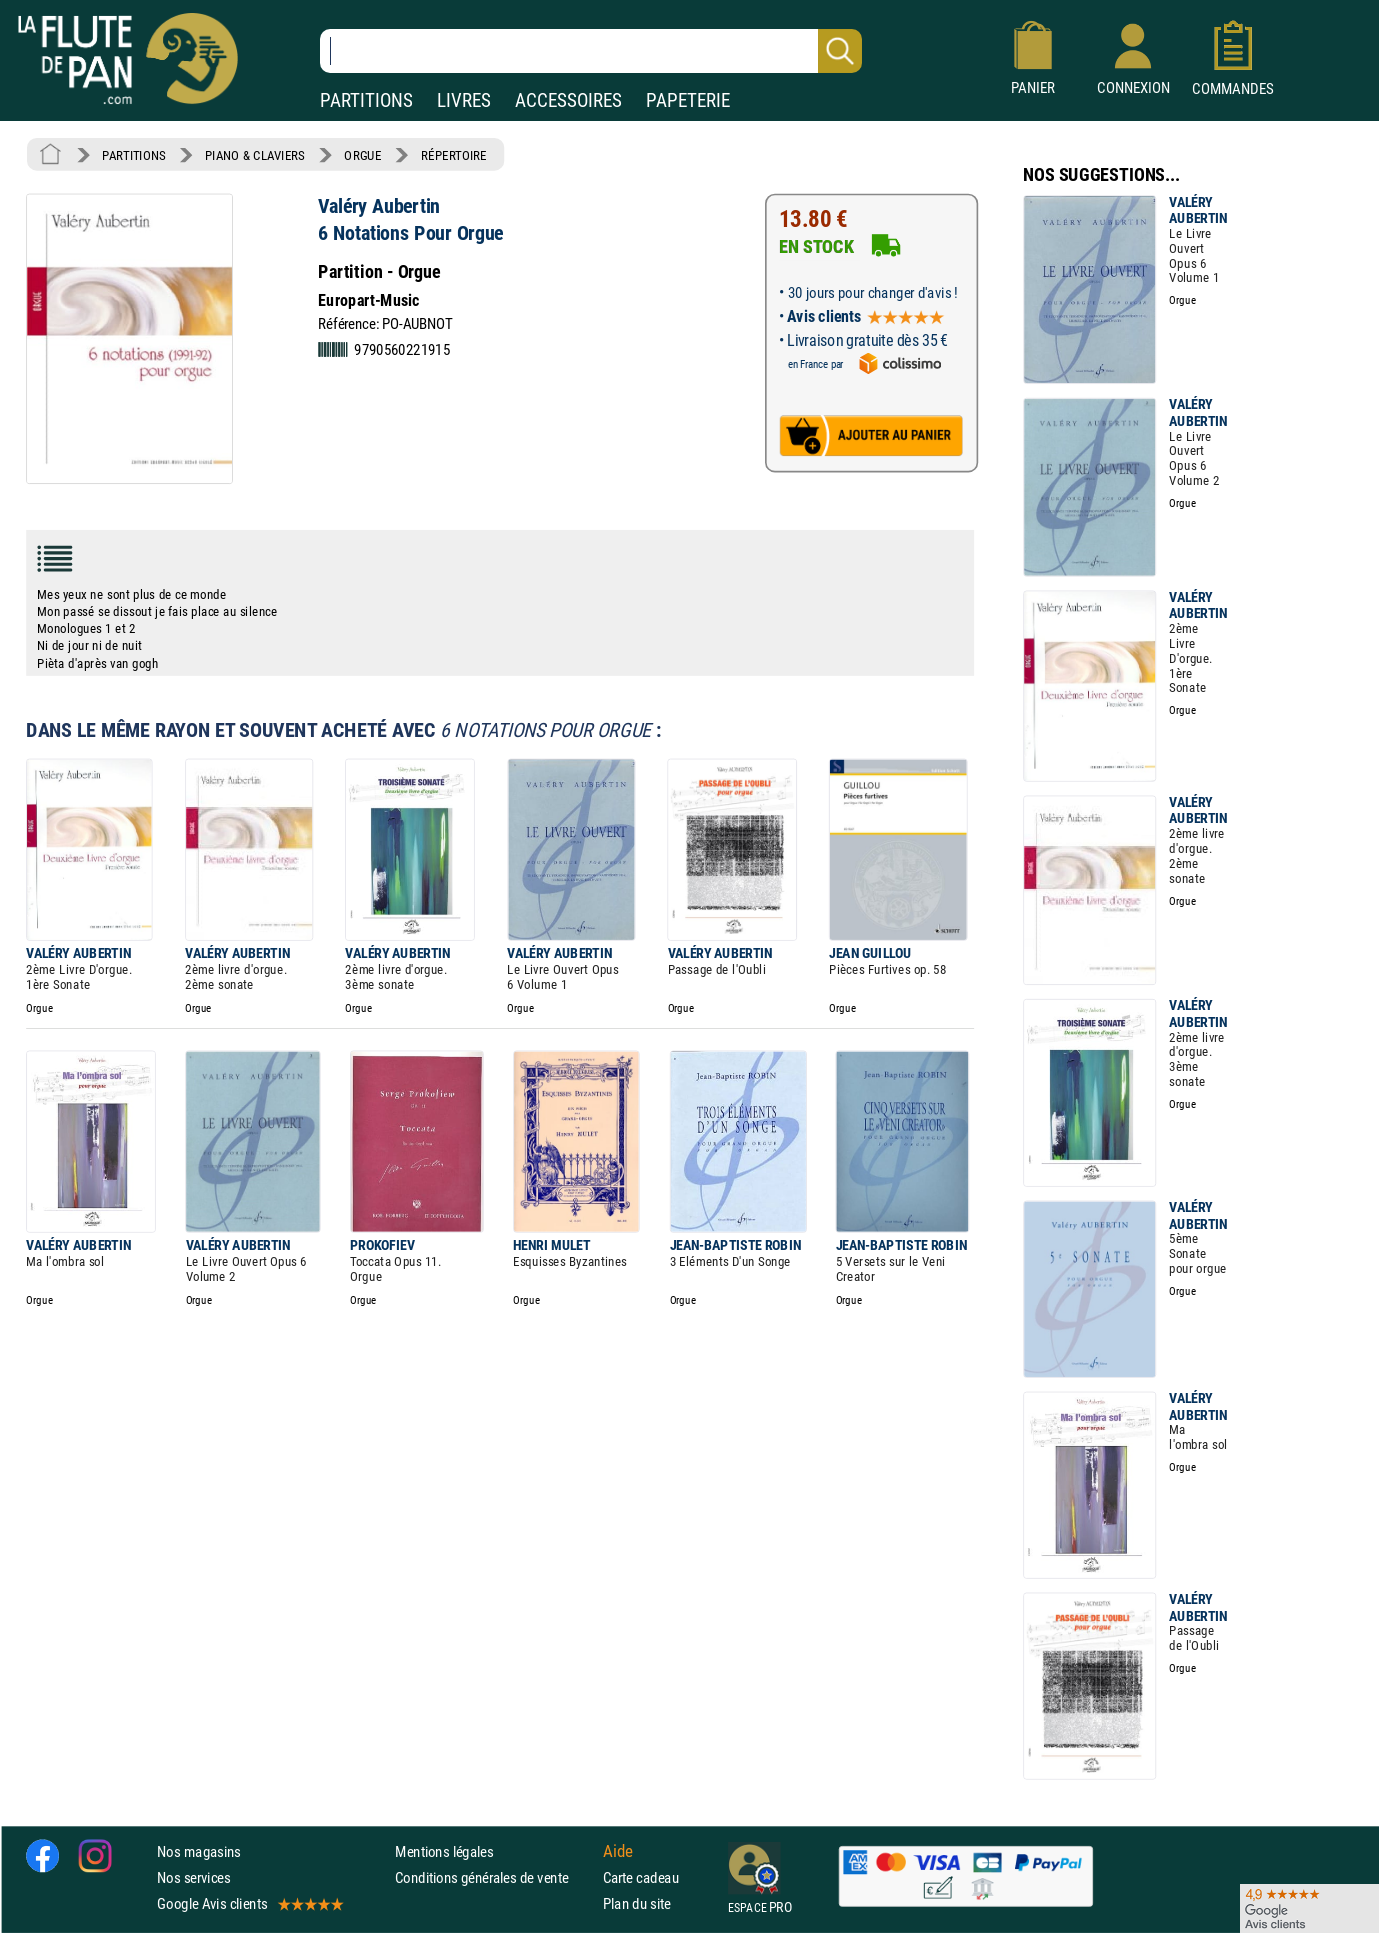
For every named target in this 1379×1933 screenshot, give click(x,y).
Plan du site (637, 1903)
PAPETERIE (688, 100)
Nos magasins (199, 1851)
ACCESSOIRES (568, 100)
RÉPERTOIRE (454, 155)
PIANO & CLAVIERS (255, 155)
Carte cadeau (641, 1877)
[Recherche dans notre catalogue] (591, 51)
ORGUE (362, 155)
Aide (618, 1851)
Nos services (193, 1877)
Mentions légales (444, 1851)
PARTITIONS (366, 100)
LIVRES (464, 100)
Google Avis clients (249, 1903)
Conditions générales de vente (494, 1877)
